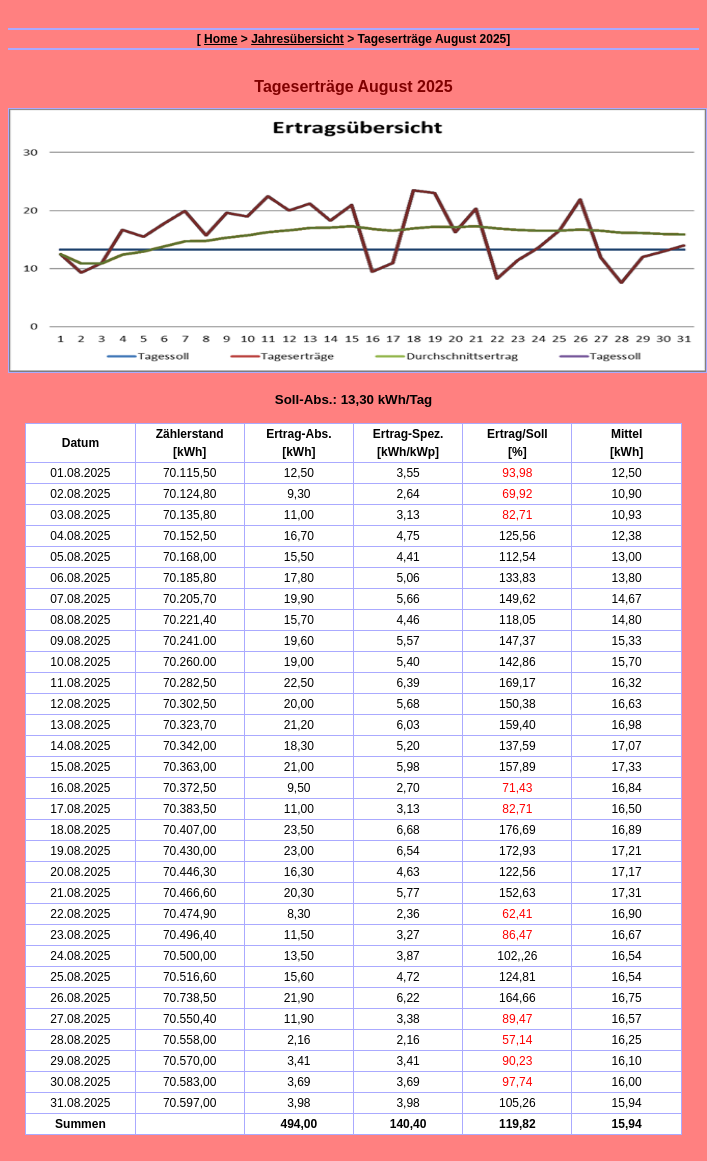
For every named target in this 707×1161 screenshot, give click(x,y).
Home (220, 39)
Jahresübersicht (297, 39)
